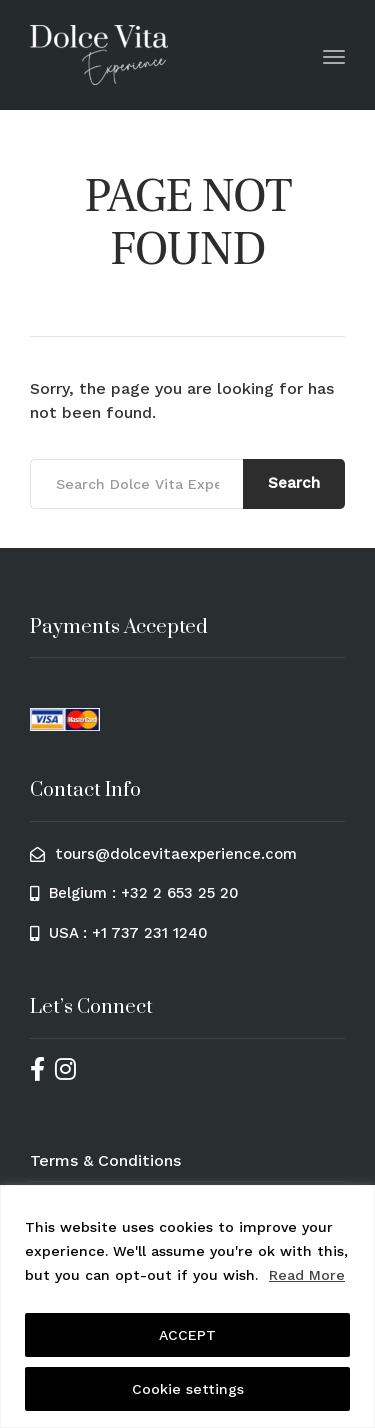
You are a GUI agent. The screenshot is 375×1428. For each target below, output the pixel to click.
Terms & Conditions (105, 1160)
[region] (187, 1306)
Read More (307, 1275)
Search (294, 483)
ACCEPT (187, 1335)
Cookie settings (188, 1389)
